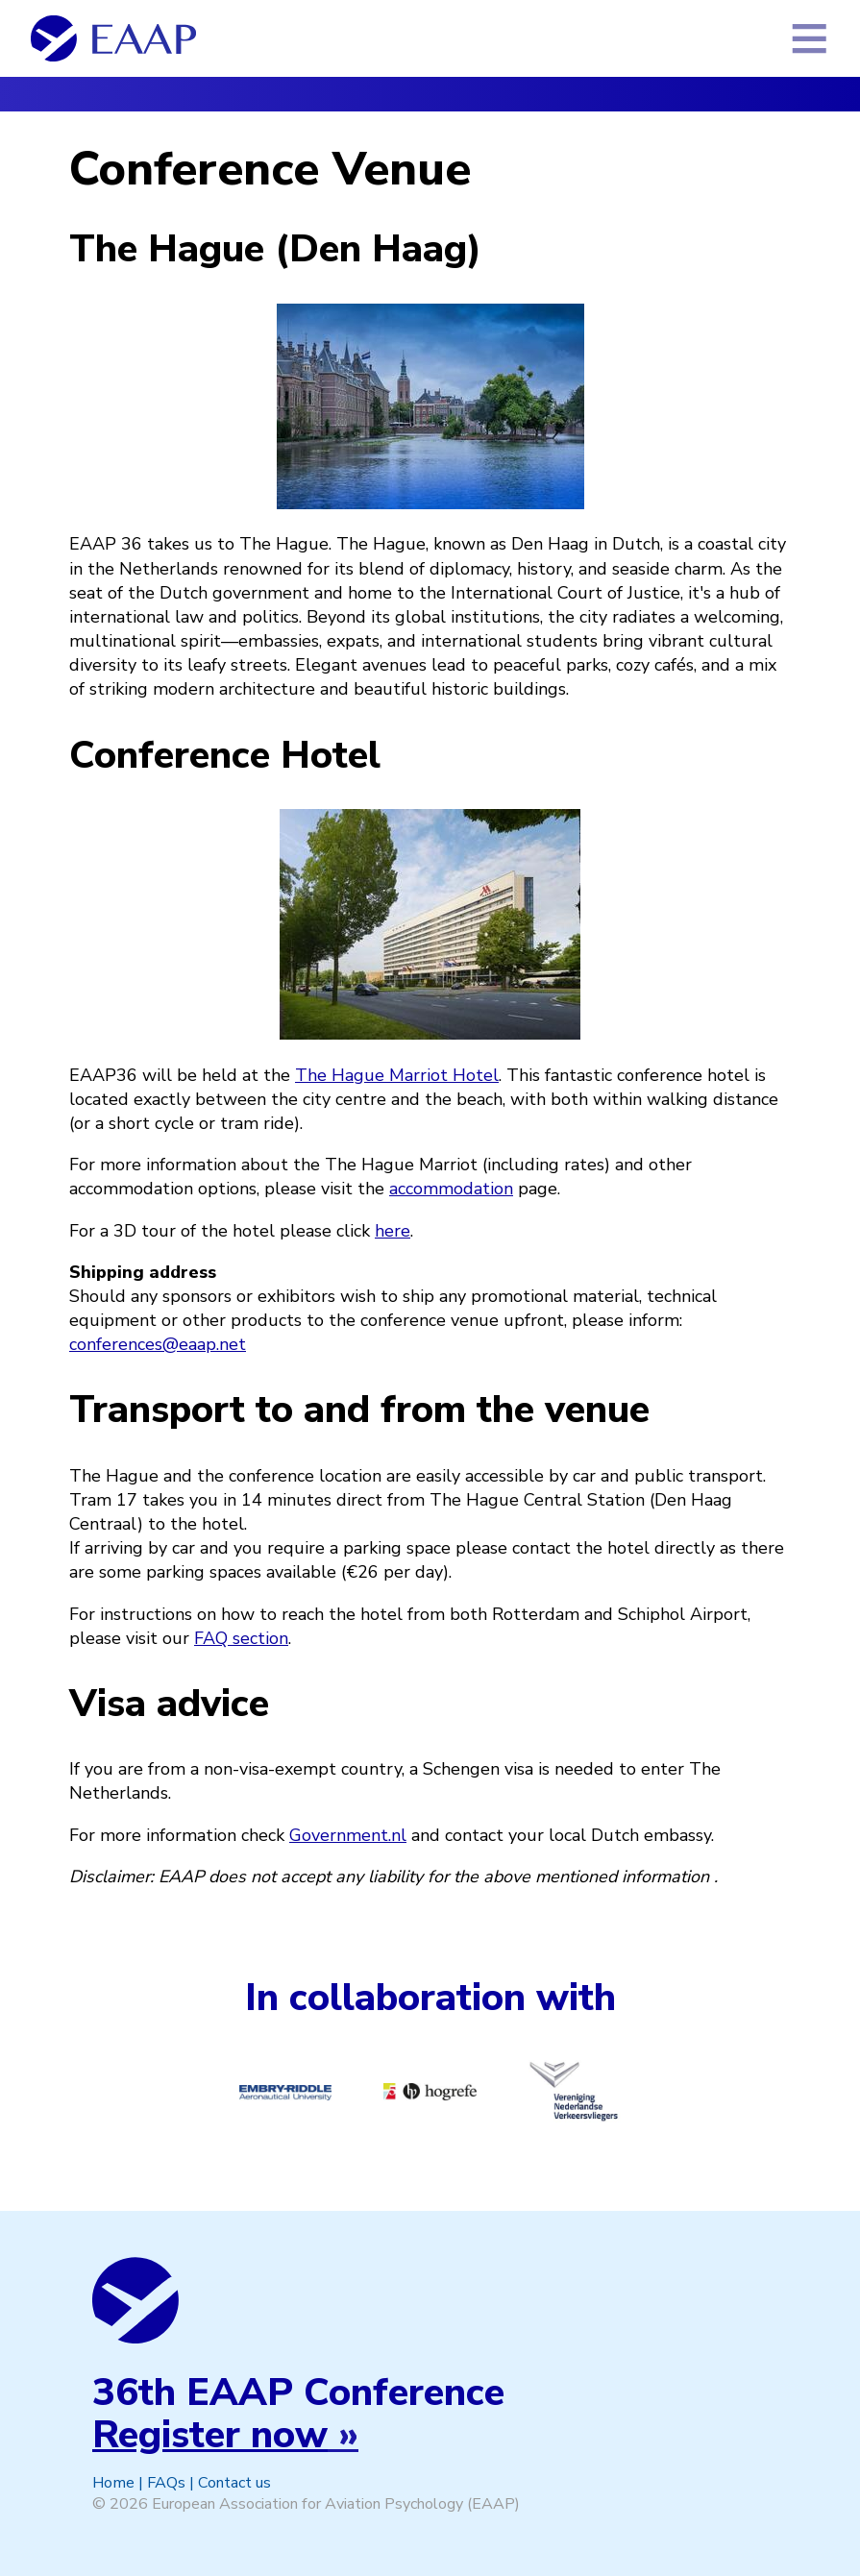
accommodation (451, 1188)
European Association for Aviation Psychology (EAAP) (336, 2504)
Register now (210, 2435)
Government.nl (347, 1835)
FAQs (166, 2482)
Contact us (234, 2482)
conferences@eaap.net (157, 1344)
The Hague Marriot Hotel (397, 1075)
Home (113, 2482)
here (392, 1230)
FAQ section (241, 1638)
